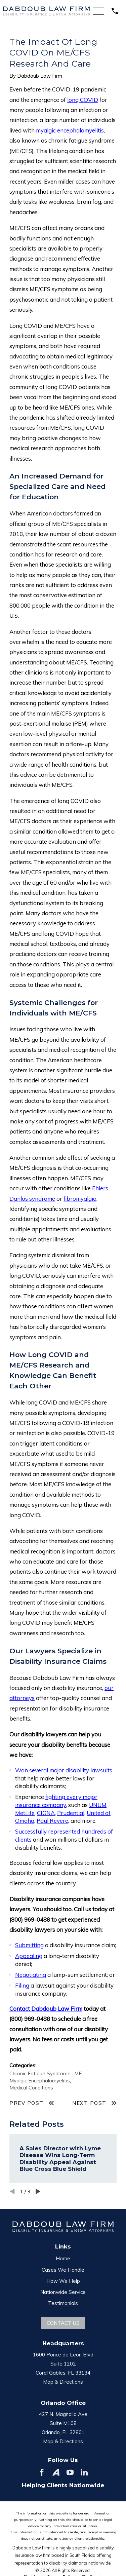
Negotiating (30, 1974)
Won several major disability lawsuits (63, 1770)
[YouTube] (70, 2472)
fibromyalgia (80, 1198)
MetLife (25, 1812)
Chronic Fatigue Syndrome (40, 2073)
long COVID (82, 99)
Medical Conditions (31, 2087)
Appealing (28, 1955)
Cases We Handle (63, 2270)
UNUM (98, 1804)
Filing (22, 1985)
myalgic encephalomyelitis (70, 130)
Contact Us (63, 2323)
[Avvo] (55, 2472)
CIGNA (46, 1812)
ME (78, 2073)
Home (63, 2258)
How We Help (63, 2281)
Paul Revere (52, 1820)
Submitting (29, 1945)
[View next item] (38, 2191)
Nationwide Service (63, 2292)
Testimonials (63, 2303)
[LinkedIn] (84, 2472)
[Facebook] (41, 2472)
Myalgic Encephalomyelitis (39, 2080)
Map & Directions (63, 2382)
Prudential (70, 1812)
